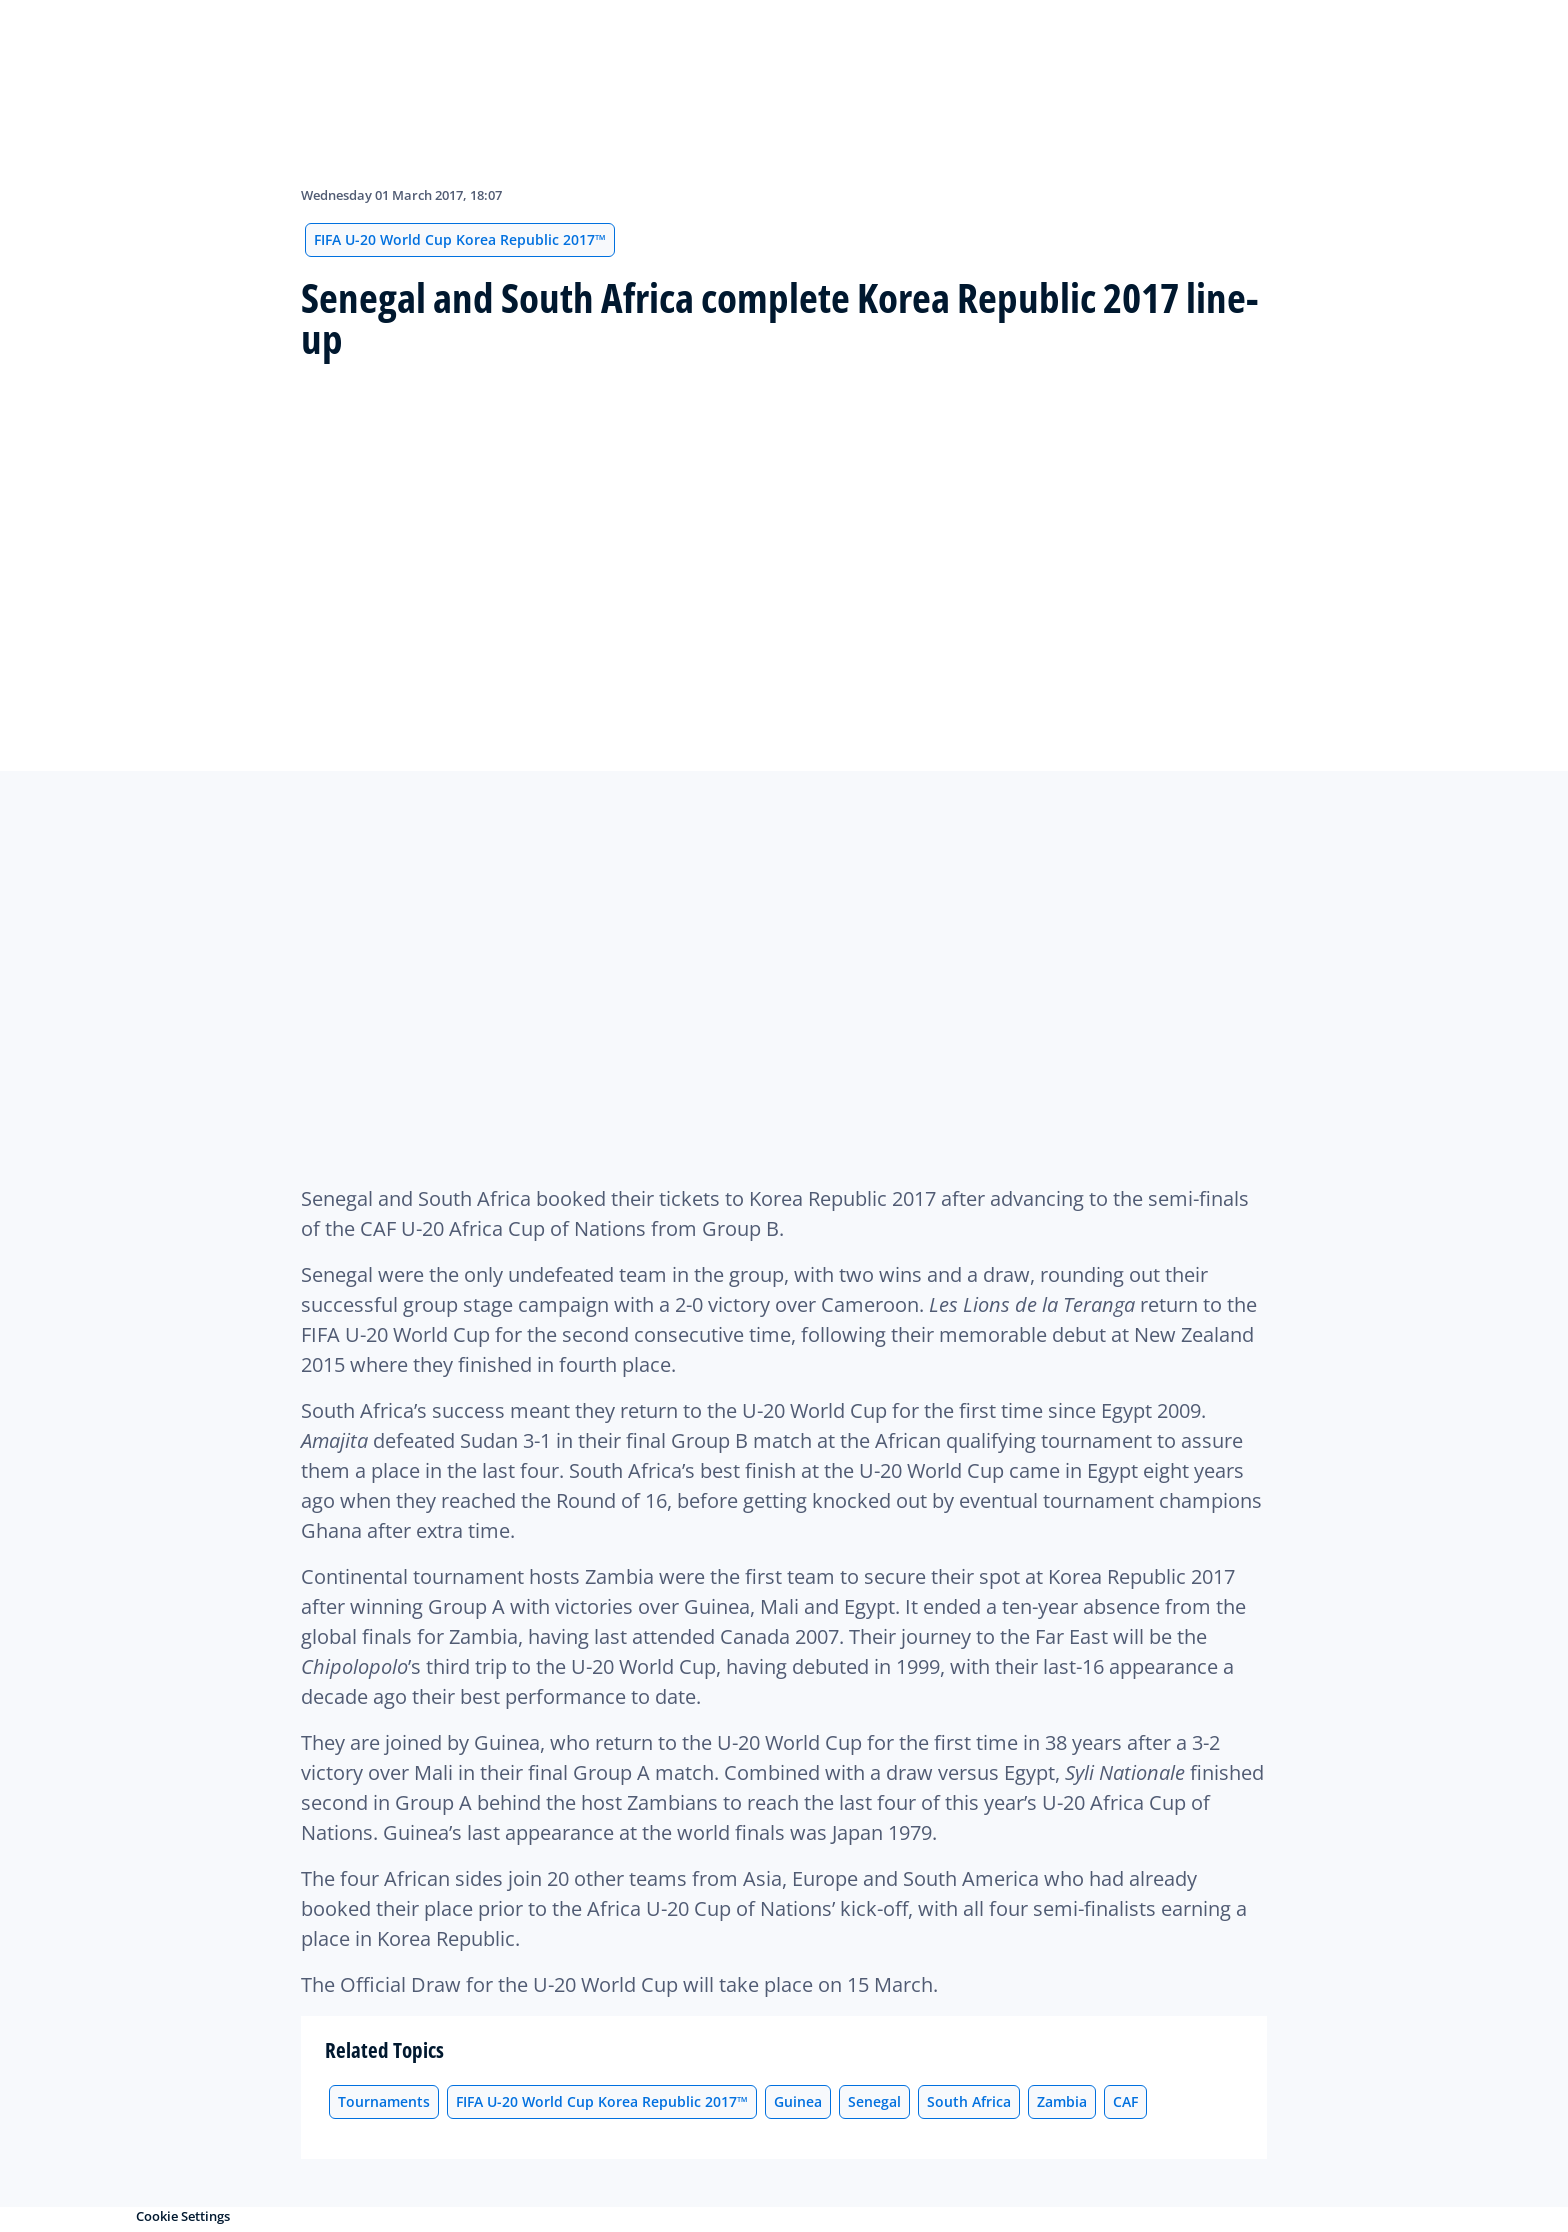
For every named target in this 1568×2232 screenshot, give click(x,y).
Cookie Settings (183, 2216)
